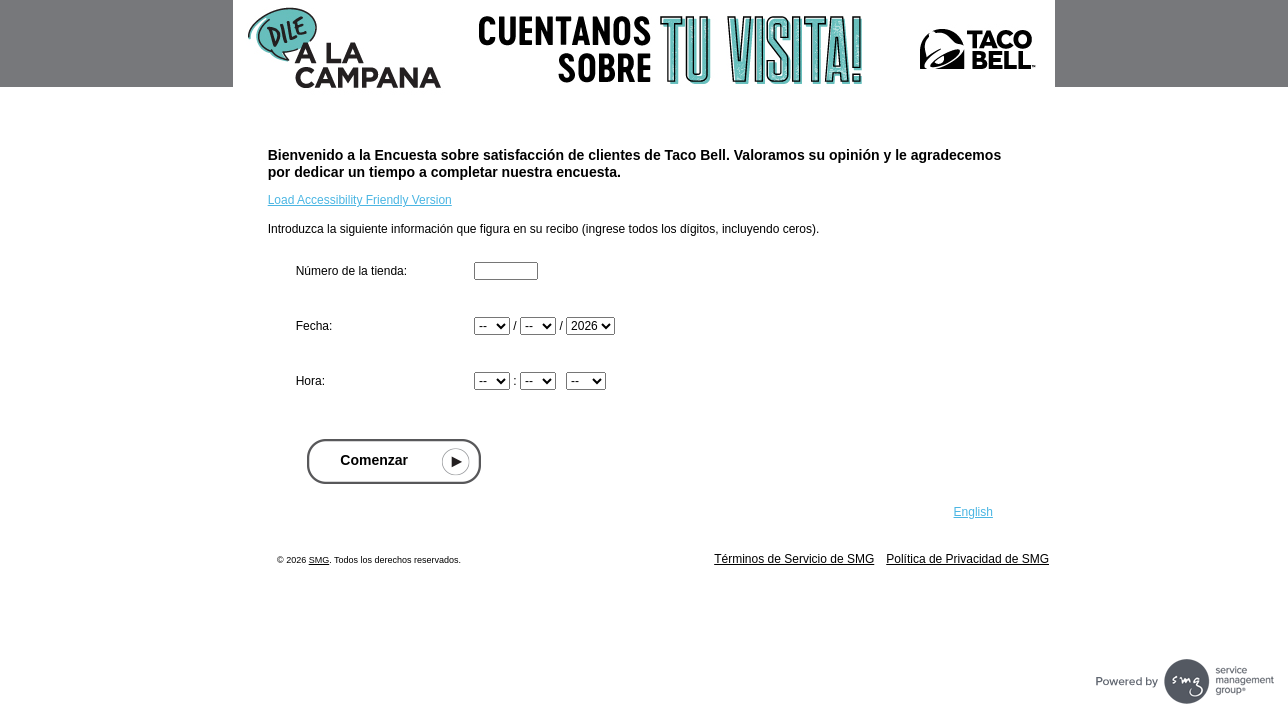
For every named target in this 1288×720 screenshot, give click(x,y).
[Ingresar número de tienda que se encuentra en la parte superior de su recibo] (506, 271)
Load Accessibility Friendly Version (360, 200)
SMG (319, 560)
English (973, 512)
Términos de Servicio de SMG (794, 559)
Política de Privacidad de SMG (967, 559)
